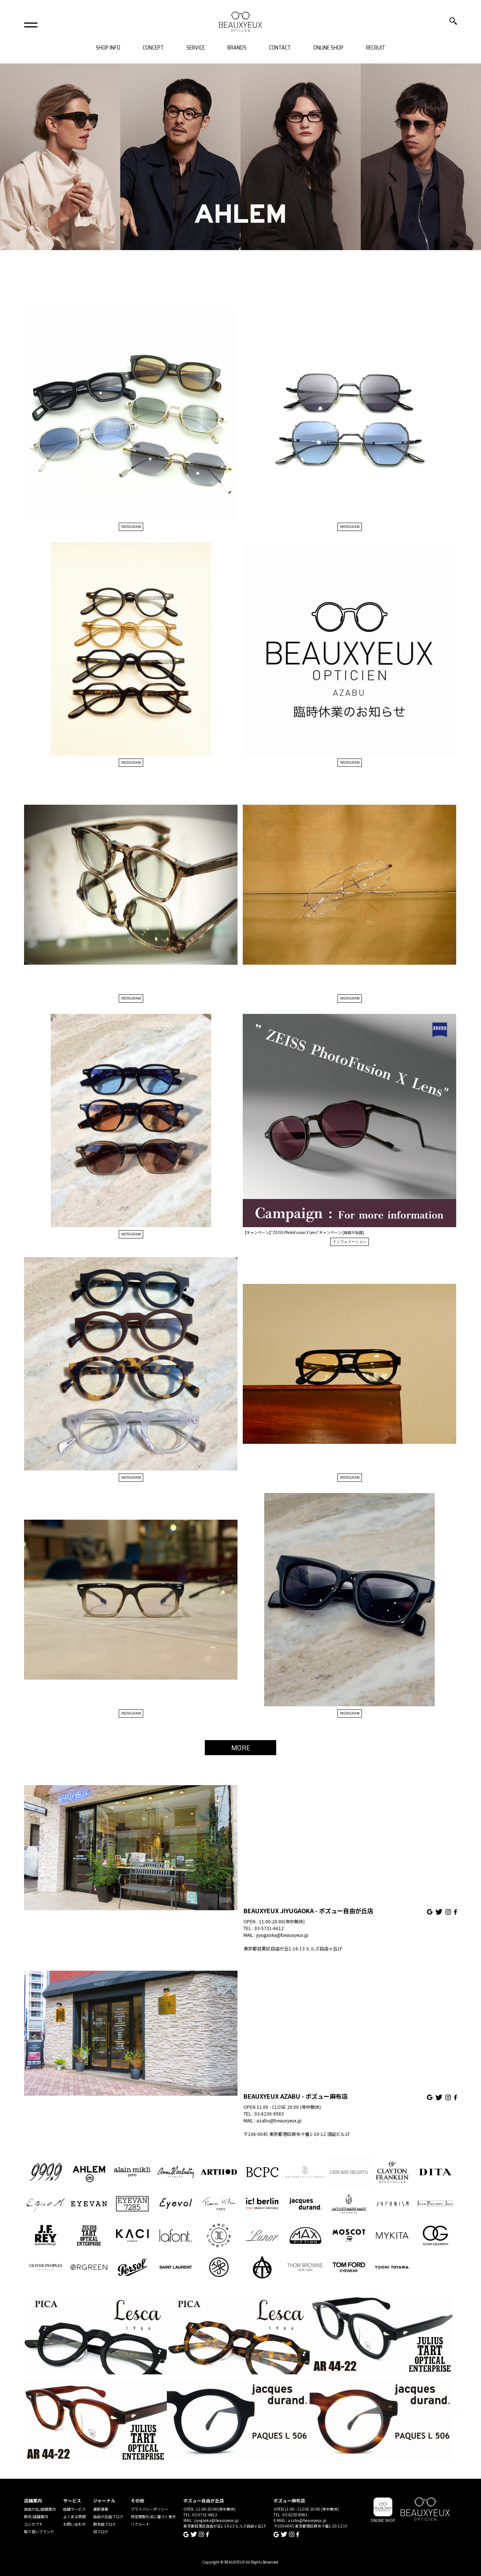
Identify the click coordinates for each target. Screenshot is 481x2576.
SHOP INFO (108, 48)
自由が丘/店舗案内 (40, 2509)
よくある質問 (74, 2516)
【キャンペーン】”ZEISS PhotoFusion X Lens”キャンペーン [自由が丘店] (303, 1232)
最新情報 (100, 2509)
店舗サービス (74, 2509)
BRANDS (237, 48)
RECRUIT (375, 48)
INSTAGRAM (131, 526)
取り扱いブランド (39, 2531)
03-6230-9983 (269, 2113)
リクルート (140, 2524)
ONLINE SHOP (328, 48)
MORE (240, 1748)
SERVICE (195, 48)
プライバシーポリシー (149, 2509)
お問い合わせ (74, 2524)
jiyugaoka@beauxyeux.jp (282, 1935)
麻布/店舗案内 (36, 2516)
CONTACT (280, 48)
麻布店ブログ (104, 2524)
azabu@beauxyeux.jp (279, 2120)
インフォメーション (349, 1241)
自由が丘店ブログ (108, 2516)
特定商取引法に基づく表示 (153, 2516)
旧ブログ (100, 2531)
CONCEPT (153, 48)
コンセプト (33, 2524)
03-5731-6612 (269, 1928)
